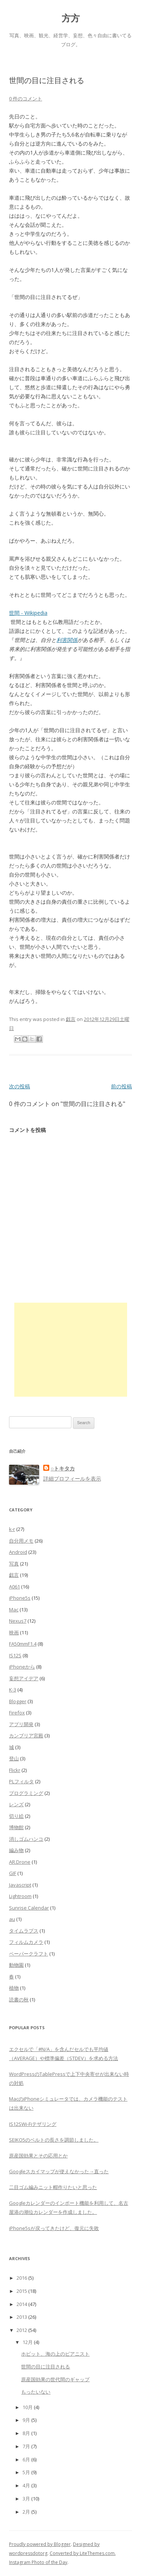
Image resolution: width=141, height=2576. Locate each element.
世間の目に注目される (45, 2366)
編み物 (16, 1850)
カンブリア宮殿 (26, 1735)
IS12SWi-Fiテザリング (32, 2124)
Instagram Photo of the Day (38, 2562)
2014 (22, 2304)
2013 (22, 2317)
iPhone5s (19, 1597)
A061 (14, 1586)
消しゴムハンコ (26, 1839)
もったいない (35, 2391)
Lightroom (20, 1896)
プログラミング (26, 1793)
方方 (71, 18)
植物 (14, 1987)
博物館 (16, 1827)
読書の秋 (19, 1999)
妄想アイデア (23, 1678)
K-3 (12, 1689)
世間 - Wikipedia (28, 612)
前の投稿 (121, 1086)
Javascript (20, 1884)
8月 (26, 2433)
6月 (26, 2459)
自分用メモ (21, 1540)
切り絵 (16, 1816)
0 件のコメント (25, 98)
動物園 (16, 1965)
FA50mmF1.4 (22, 1643)
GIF (12, 1873)
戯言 (71, 1019)
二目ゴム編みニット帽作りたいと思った (53, 2187)
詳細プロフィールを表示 (72, 1478)
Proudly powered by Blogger (40, 2544)
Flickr (14, 1770)
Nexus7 (17, 1620)
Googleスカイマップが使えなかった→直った (59, 2171)
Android (18, 1552)
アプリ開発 (21, 1724)
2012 (22, 2330)
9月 (26, 2420)
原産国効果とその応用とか (38, 2155)
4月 (26, 2485)
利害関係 (66, 639)
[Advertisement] (70, 1350)
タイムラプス (23, 1930)
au (12, 1919)
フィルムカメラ (26, 1942)
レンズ (16, 1804)
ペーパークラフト (28, 1953)
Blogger (17, 1701)
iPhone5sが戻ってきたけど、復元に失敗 (54, 2228)
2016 (22, 2277)
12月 (28, 2342)
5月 (26, 2472)
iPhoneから (22, 1666)
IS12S (15, 1655)
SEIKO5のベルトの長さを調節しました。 (54, 2139)
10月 (28, 2407)
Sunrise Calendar (29, 1907)
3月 (26, 2498)
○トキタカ (63, 1468)
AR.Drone (19, 1861)
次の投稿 (19, 1086)
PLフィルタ (21, 1781)
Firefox (17, 1712)
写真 (14, 1563)
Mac (13, 1609)
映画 (14, 1632)
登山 (14, 1758)
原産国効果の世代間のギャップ (55, 2379)
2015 (22, 2291)
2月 (26, 2511)
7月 (26, 2446)
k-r (12, 1529)
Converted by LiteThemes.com (82, 2553)
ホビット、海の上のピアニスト (55, 2353)
